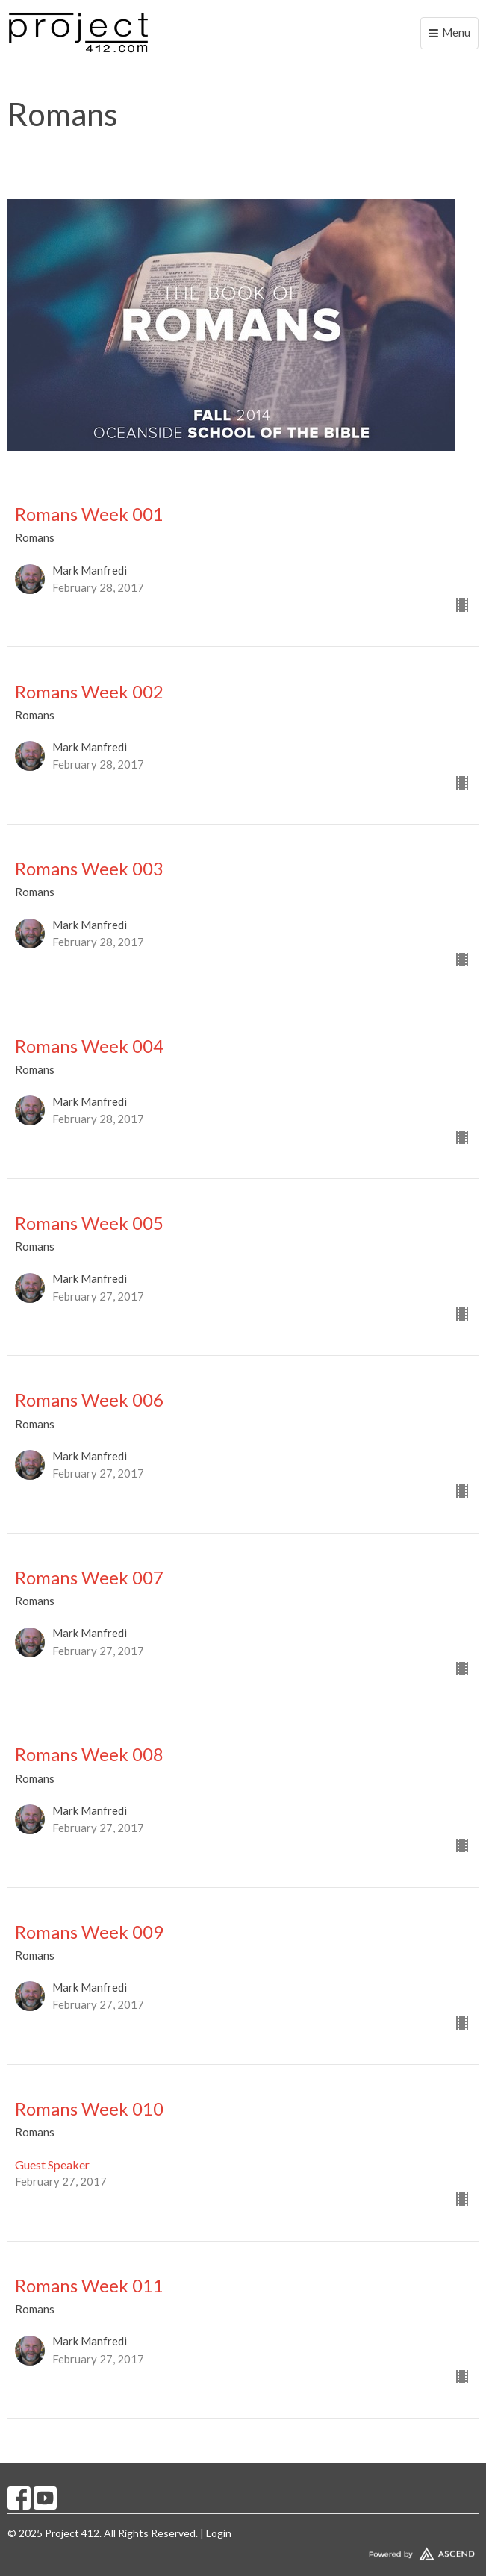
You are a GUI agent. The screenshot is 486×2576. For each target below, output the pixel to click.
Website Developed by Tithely (243, 2550)
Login (218, 2533)
